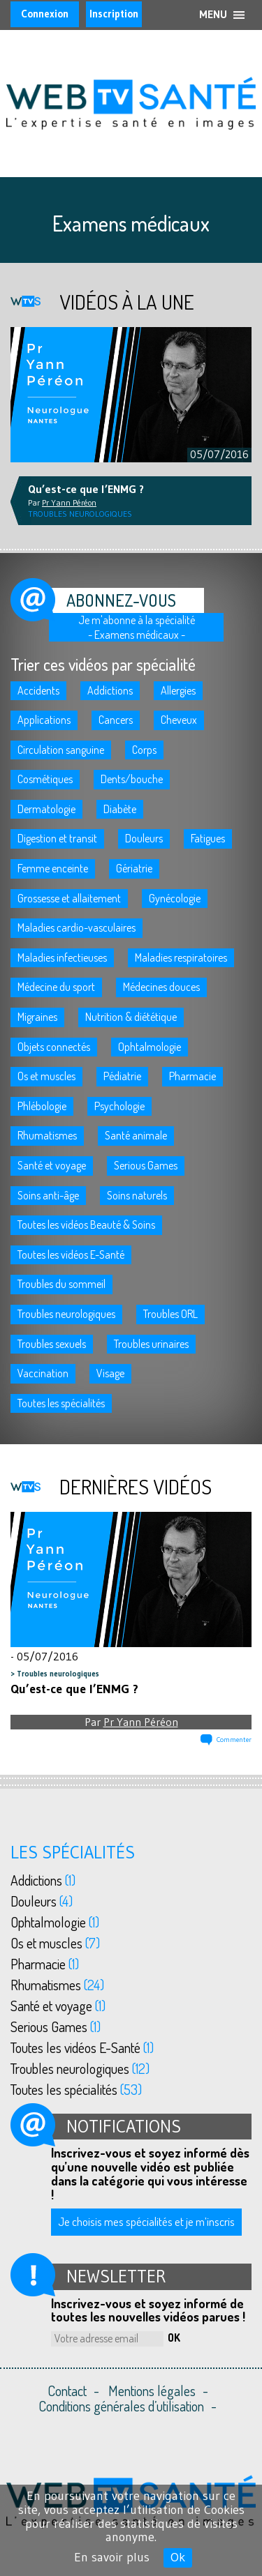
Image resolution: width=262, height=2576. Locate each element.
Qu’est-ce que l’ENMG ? (74, 1689)
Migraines (37, 1017)
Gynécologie (175, 898)
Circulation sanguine (60, 750)
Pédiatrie (122, 1076)
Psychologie (119, 1106)
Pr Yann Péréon (140, 1722)
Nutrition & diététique (131, 1017)
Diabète (119, 809)
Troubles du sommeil (61, 1284)
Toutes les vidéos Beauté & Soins (86, 1225)
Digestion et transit (57, 838)
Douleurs (144, 838)
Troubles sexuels (51, 1344)
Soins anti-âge (48, 1195)
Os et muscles (46, 1076)
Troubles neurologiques (66, 1314)
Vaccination (42, 1373)
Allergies (178, 690)
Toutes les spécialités (61, 1403)
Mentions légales (152, 2390)
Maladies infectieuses (62, 957)
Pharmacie (192, 1076)
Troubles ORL (170, 1314)
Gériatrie (134, 868)
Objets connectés (53, 1047)
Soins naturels (137, 1195)
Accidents (38, 690)
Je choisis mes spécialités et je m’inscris (146, 2221)
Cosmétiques (45, 779)
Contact (67, 2390)
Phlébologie (41, 1106)
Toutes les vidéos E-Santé (70, 1255)
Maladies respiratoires (181, 957)
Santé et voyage (51, 1165)
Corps (144, 750)
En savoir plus (112, 2557)
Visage (110, 1373)
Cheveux (179, 720)
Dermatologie (46, 809)
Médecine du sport (56, 987)
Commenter (234, 1739)
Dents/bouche (132, 779)
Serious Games (145, 1165)
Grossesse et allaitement (69, 898)
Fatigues (208, 838)
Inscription (113, 13)
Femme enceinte (52, 868)
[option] (131, 394)
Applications (44, 720)
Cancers (116, 720)
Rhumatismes (47, 1135)
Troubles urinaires (151, 1344)
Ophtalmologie (149, 1047)
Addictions (110, 690)
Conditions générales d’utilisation (121, 2406)
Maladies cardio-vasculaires (76, 927)
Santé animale (136, 1135)
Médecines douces (161, 987)
